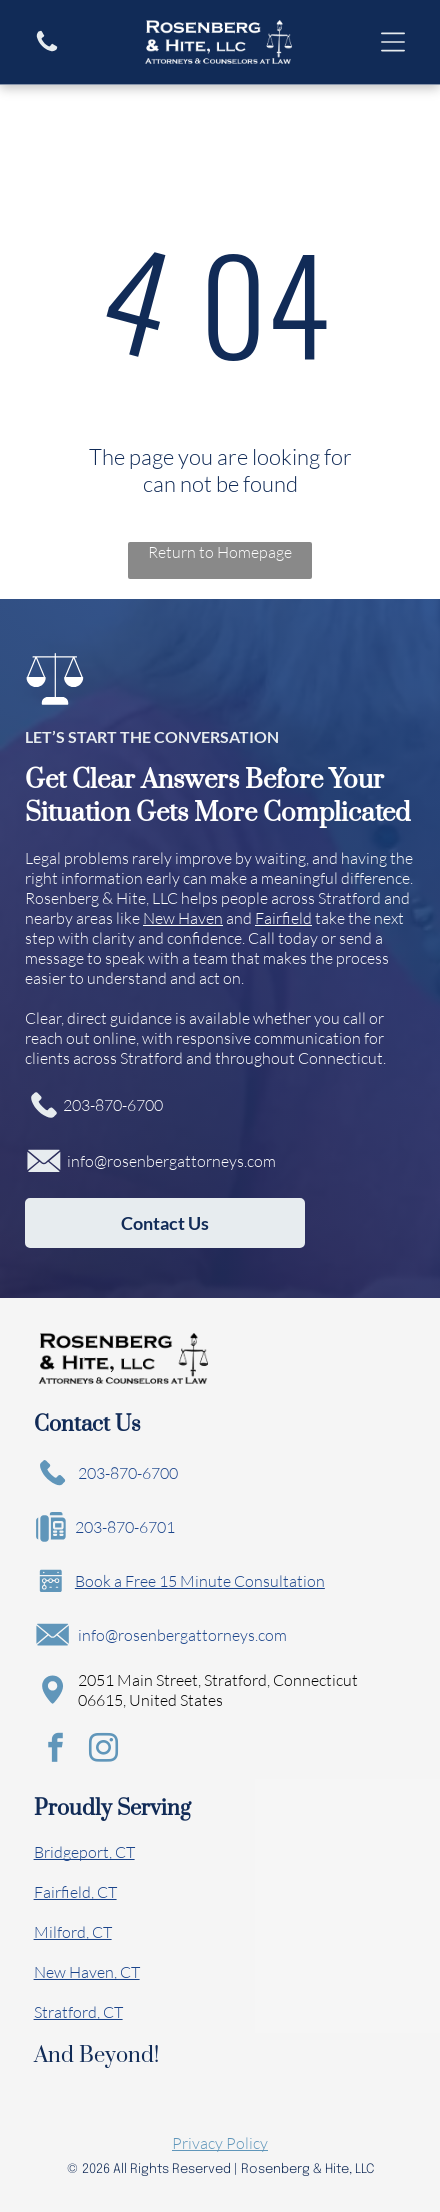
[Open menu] (393, 42)
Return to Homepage (220, 552)
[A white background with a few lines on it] (47, 49)
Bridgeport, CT (84, 1852)
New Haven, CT (87, 1972)
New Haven (183, 918)
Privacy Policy (220, 2143)
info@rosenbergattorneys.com (171, 1161)
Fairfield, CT (75, 1892)
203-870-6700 (113, 1105)
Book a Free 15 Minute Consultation (200, 1581)
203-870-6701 (125, 1527)
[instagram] (104, 1750)
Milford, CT (73, 1932)
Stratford (349, 898)
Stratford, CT (78, 2012)
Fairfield (283, 918)
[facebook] (56, 1750)
